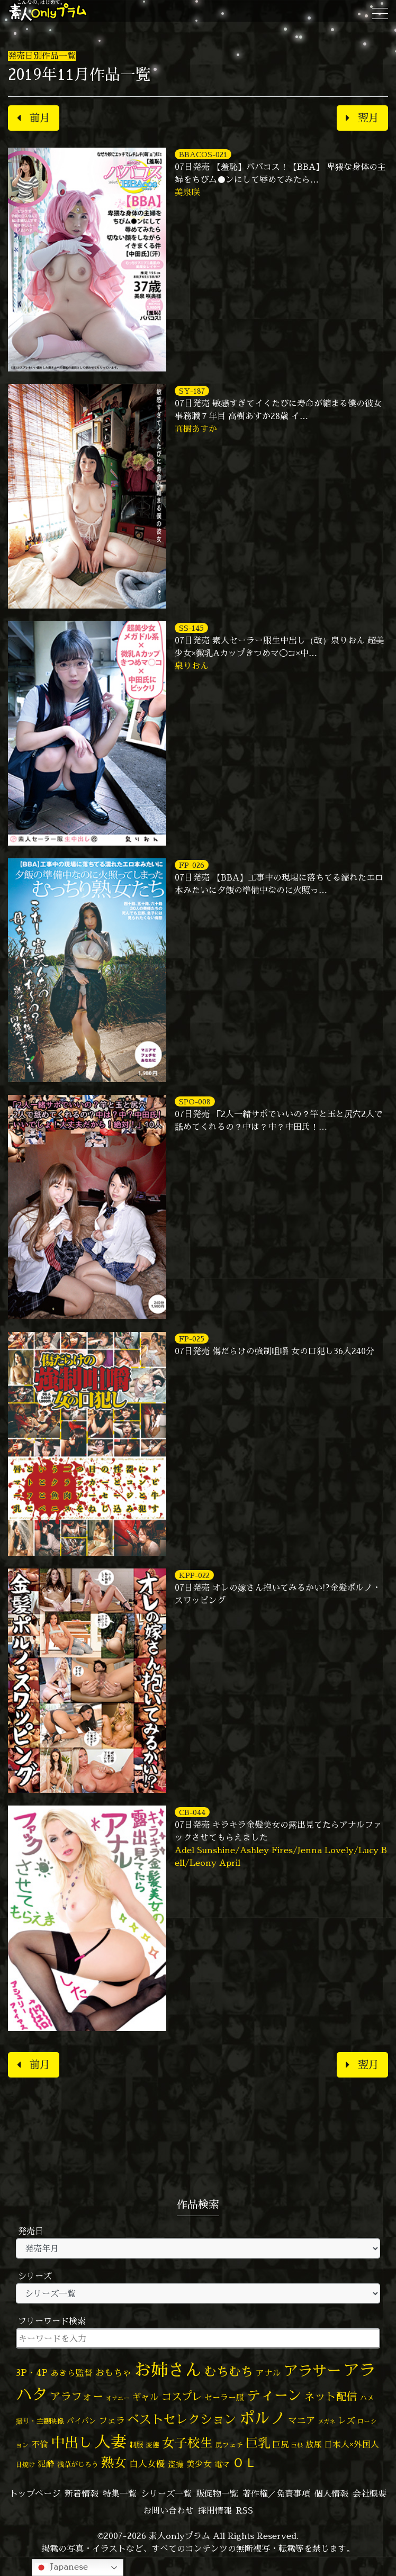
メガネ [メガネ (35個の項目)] (326, 2421)
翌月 (362, 118)
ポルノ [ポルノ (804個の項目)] (262, 2417)
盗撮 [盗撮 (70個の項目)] (176, 2464)
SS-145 (191, 628)
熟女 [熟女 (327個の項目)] (114, 2462)
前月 (33, 118)
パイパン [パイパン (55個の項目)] (81, 2421)
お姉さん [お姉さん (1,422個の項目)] (168, 2369)
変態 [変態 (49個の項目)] (152, 2445)
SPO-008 (195, 1101)
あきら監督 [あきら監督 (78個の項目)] (71, 2373)
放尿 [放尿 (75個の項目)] (313, 2444)
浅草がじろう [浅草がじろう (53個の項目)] (77, 2464)
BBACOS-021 (203, 154)
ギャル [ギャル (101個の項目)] (145, 2397)
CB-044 (192, 1812)
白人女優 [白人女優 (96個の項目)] (147, 2463)
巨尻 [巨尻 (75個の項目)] (281, 2444)
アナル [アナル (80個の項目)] (268, 2373)
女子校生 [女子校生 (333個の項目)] (187, 2443)
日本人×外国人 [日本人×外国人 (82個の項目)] (351, 2444)
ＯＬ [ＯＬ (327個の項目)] (244, 2462)
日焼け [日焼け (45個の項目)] (25, 2464)
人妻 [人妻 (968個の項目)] (111, 2441)
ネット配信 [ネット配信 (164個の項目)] (330, 2396)
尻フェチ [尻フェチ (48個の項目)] (229, 2445)
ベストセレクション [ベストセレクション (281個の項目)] (182, 2419)
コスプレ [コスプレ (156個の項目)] (181, 2396)
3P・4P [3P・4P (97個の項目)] (32, 2372)
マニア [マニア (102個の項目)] (301, 2420)
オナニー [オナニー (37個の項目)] (117, 2398)
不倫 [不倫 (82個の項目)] (39, 2444)
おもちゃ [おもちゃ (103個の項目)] (113, 2372)
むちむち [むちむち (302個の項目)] (228, 2371)
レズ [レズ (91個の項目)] (346, 2420)
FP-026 (191, 865)
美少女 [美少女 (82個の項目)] (199, 2464)
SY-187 (192, 391)
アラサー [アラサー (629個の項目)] (312, 2371)
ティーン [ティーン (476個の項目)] (274, 2395)
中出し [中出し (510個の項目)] (71, 2442)
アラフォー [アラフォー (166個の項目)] (76, 2396)
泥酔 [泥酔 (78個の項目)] (46, 2464)
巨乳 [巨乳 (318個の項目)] (258, 2442)
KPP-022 (194, 1575)
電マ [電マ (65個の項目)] (221, 2464)
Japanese (61, 2567)
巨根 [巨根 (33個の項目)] (297, 2445)
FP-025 (191, 1339)
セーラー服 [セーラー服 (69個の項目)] (224, 2397)
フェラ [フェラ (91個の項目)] (111, 2420)
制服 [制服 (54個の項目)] (136, 2445)
